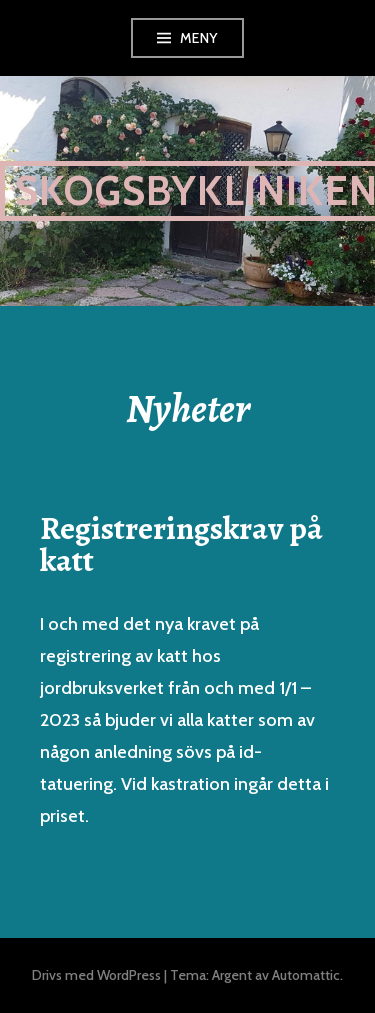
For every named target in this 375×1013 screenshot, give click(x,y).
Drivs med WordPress (96, 975)
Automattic (306, 975)
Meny (199, 38)
